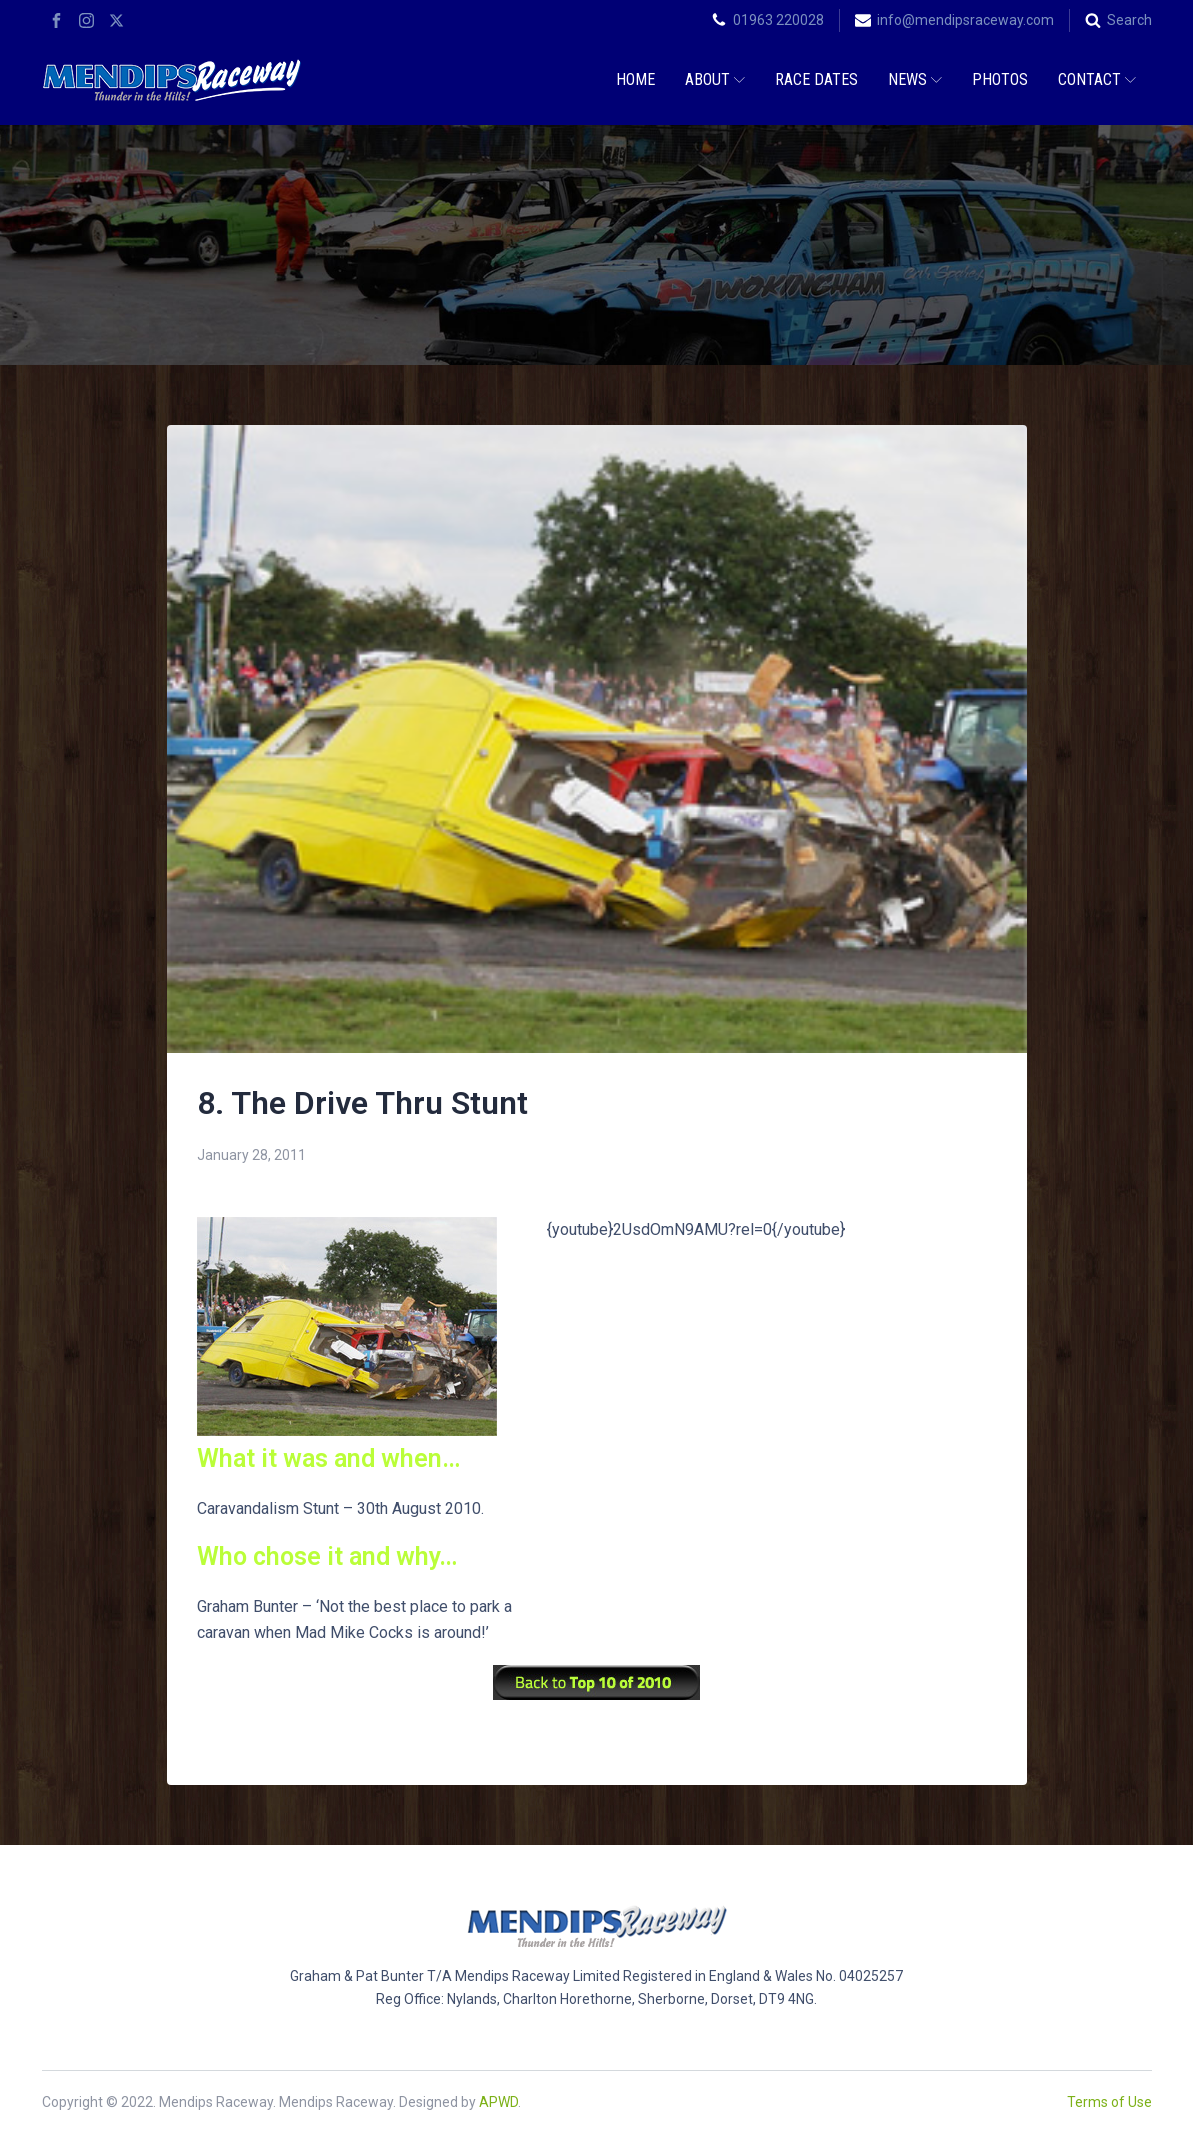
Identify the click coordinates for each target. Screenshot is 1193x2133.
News (915, 79)
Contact (1097, 79)
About (715, 79)
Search (1129, 20)
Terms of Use (1109, 2102)
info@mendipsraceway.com (965, 20)
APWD (498, 2102)
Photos (1000, 79)
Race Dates (816, 79)
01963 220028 (778, 20)
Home (635, 79)
